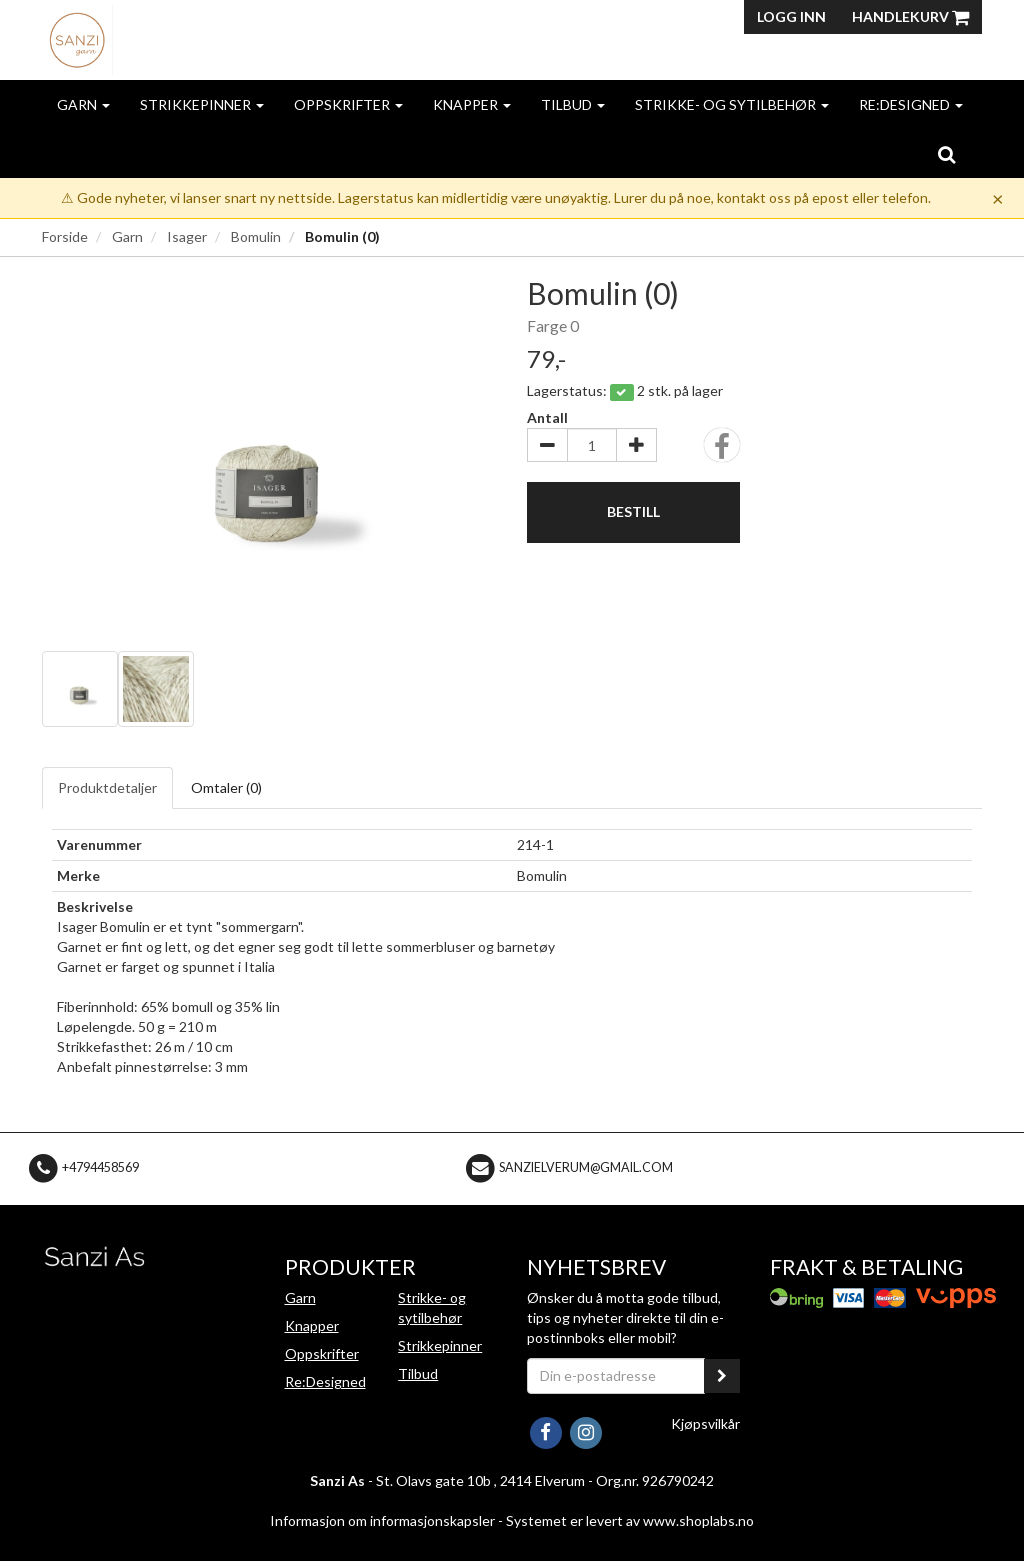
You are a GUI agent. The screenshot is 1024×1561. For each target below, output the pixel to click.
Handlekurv (910, 16)
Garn (83, 104)
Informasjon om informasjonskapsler (382, 1520)
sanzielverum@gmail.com (586, 1167)
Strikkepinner (202, 104)
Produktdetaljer (107, 787)
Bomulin (256, 236)
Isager (187, 236)
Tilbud (573, 104)
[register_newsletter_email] (722, 1376)
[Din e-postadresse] (616, 1376)
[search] (946, 154)
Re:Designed (911, 104)
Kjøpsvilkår (705, 1423)
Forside (65, 236)
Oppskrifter (348, 104)
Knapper (472, 104)
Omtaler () (226, 787)
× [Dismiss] (998, 198)
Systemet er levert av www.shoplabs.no (630, 1520)
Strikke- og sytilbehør (732, 104)
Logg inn (791, 16)
